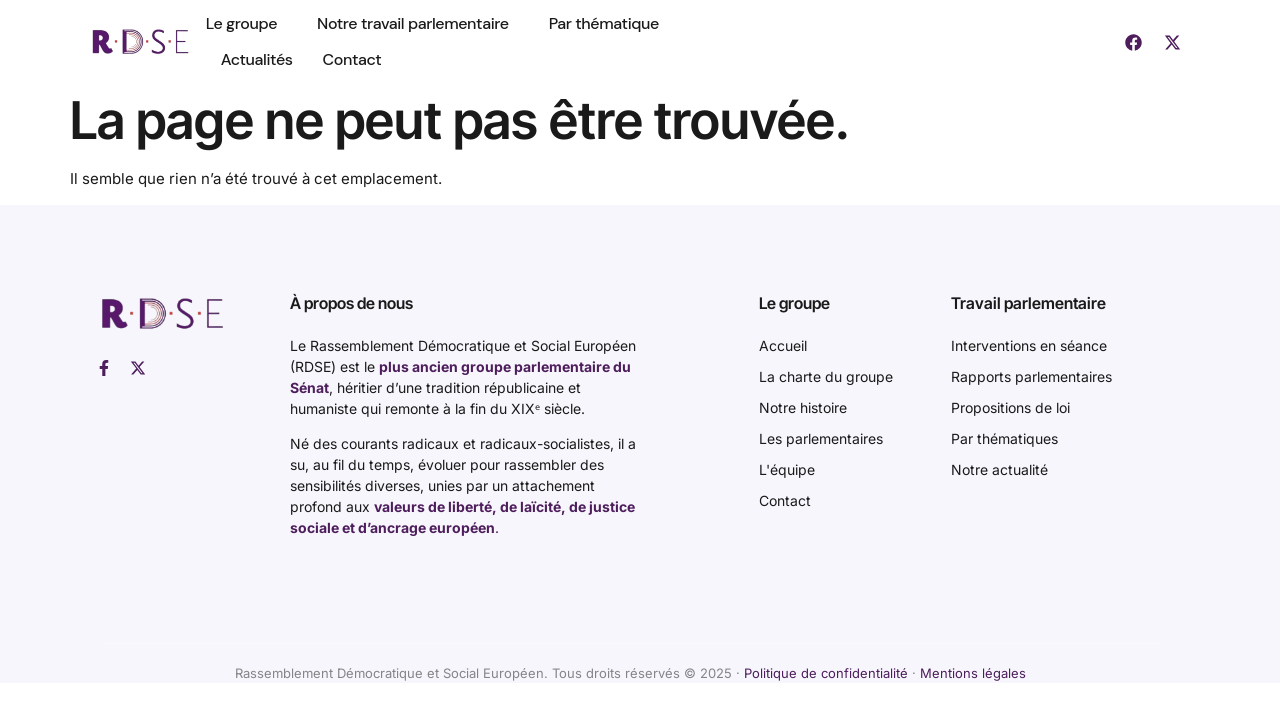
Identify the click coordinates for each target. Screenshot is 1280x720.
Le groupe (246, 23)
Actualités (257, 59)
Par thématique (604, 23)
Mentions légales (973, 673)
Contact (352, 59)
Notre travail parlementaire (418, 23)
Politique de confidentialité (826, 673)
